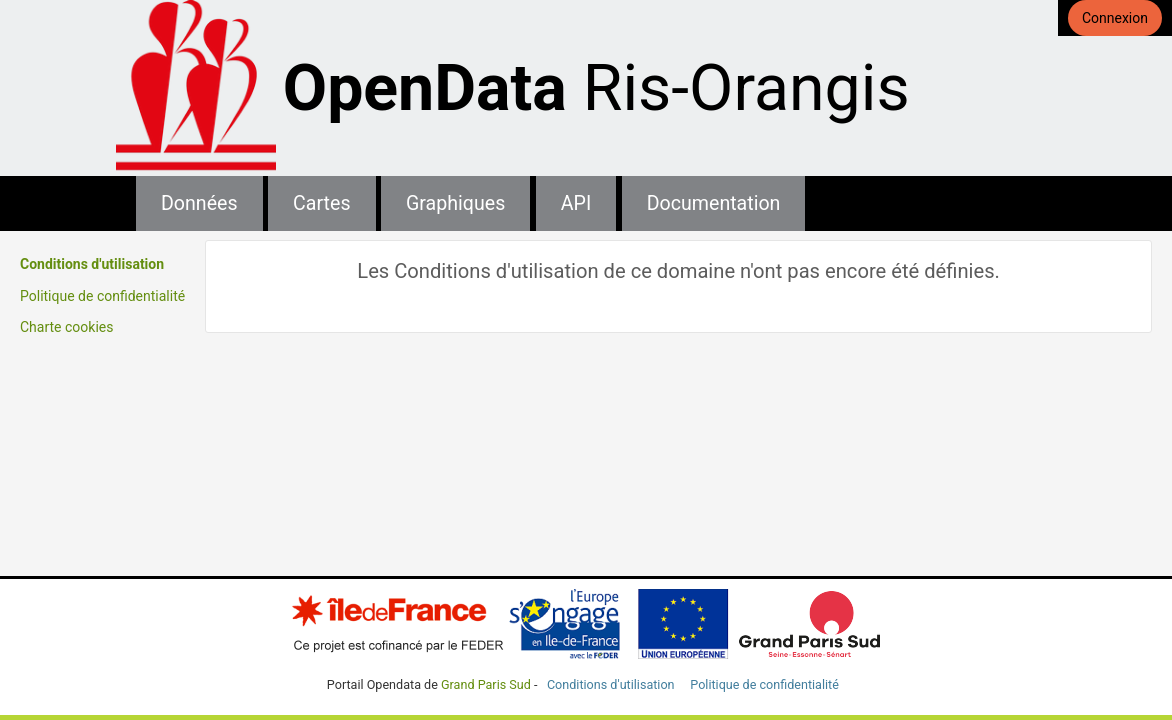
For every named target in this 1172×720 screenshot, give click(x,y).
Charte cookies (66, 327)
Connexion (1115, 18)
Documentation (714, 203)
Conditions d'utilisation (92, 264)
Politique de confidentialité (102, 296)
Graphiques (455, 203)
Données (199, 203)
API (576, 203)
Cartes (321, 203)
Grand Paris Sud (486, 684)
